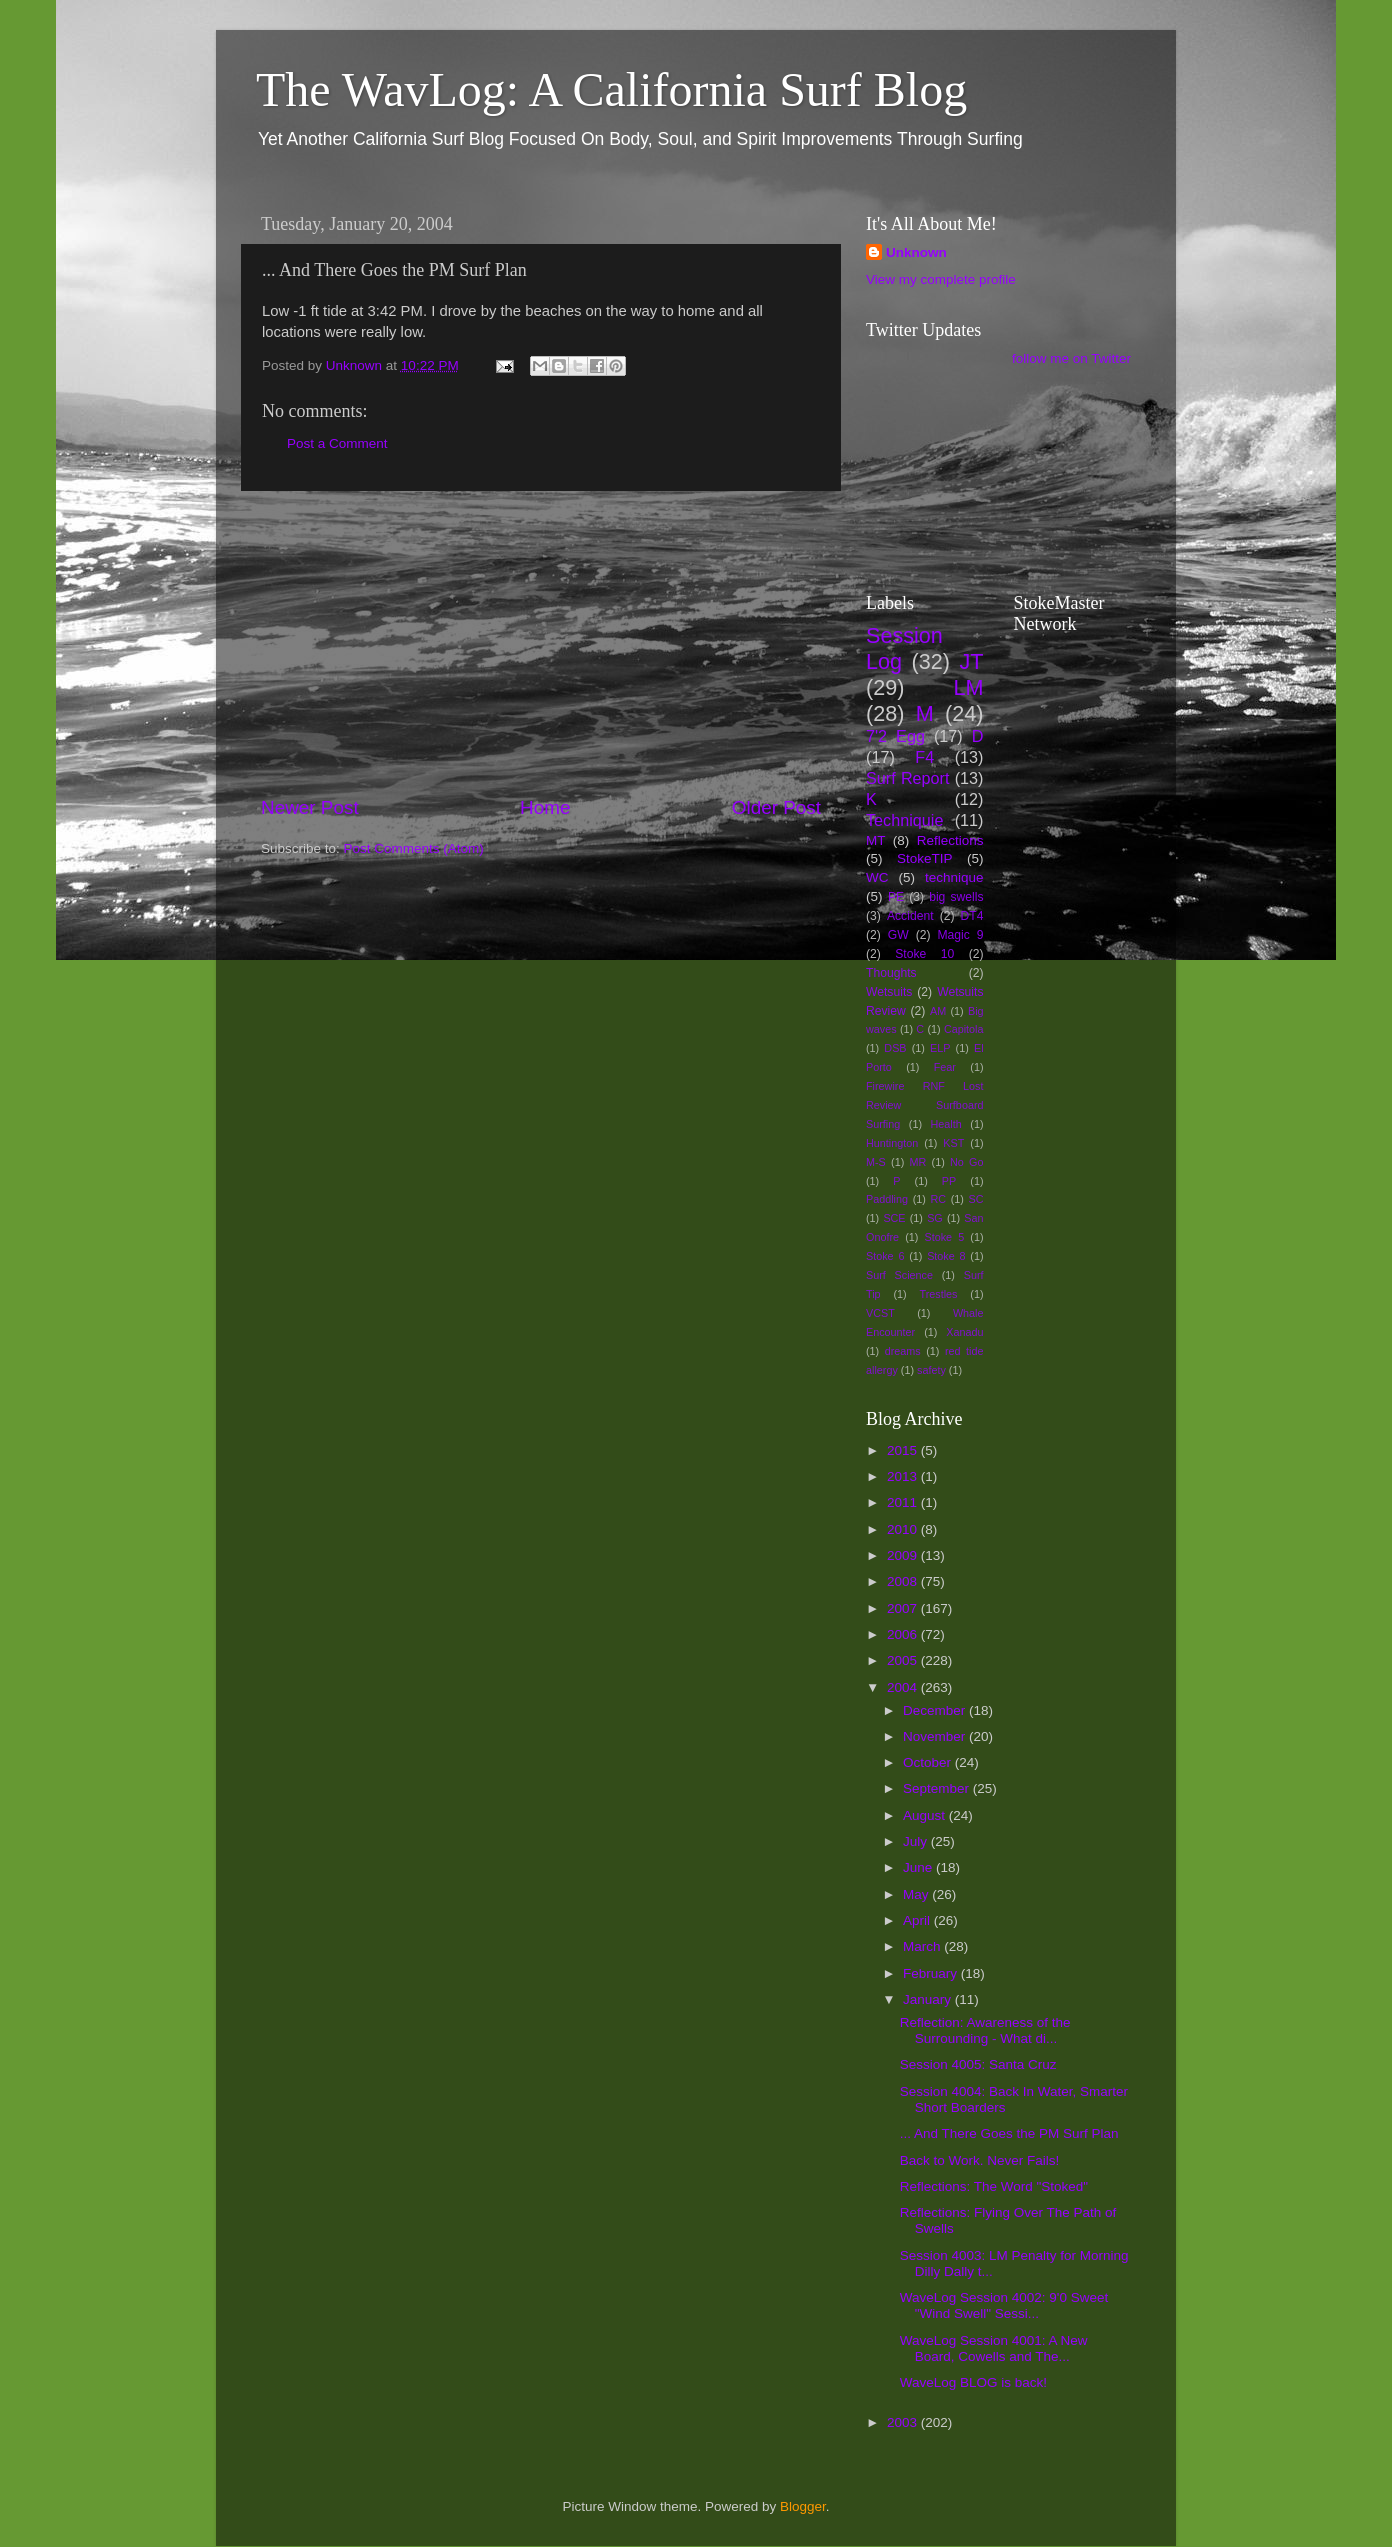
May (917, 1894)
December (936, 1710)
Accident (910, 916)
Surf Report (907, 778)
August (926, 1815)
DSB (895, 1048)
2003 (904, 2422)
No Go (966, 1162)
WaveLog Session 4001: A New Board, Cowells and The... (994, 2348)
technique (954, 877)
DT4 (972, 916)
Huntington (892, 1143)
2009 (904, 1555)
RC (938, 1199)
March (923, 1946)
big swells (956, 897)
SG (935, 1218)
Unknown (916, 252)
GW (898, 935)
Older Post (776, 807)
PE (896, 897)
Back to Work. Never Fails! (980, 2160)
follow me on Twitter (1071, 358)
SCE (894, 1218)
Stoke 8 (946, 1256)
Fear (945, 1067)
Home (545, 807)
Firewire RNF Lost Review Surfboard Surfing (925, 1105)
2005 (904, 1660)
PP (949, 1181)
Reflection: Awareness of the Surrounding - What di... (985, 2030)
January (929, 1999)
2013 (904, 1476)
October (929, 1762)
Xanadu (964, 1332)
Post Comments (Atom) (414, 848)
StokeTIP (925, 858)
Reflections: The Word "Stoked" (994, 2186)
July (917, 1841)
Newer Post (310, 807)
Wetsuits (889, 992)
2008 (904, 1581)
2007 (904, 1608)
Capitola (964, 1029)
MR (918, 1162)
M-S (876, 1162)
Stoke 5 (944, 1237)
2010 (904, 1529)
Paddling (887, 1199)
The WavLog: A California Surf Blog (611, 89)
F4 (924, 757)
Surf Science (899, 1275)
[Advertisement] (541, 643)
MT (876, 840)
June (919, 1867)
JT (972, 661)
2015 (904, 1450)
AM (938, 1011)
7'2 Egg (895, 736)
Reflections (950, 840)
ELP (940, 1048)
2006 (904, 1634)
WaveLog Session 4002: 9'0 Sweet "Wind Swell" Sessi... (1004, 2305)
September (938, 1788)
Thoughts (891, 973)
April (918, 1920)
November (936, 1736)
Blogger (803, 2506)
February (932, 1973)
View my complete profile (941, 279)
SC (976, 1199)
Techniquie (904, 820)
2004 (904, 1687)
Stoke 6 (885, 1256)
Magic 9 (960, 935)
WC (877, 877)
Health (946, 1124)
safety (931, 1370)
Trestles (938, 1294)
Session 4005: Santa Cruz (978, 2064)
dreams (903, 1351)
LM (969, 687)
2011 (904, 1502)
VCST (880, 1313)
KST (953, 1143)
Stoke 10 (924, 954)
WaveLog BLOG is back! (973, 2382)
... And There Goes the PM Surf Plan (1009, 2133)
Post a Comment (337, 443)
